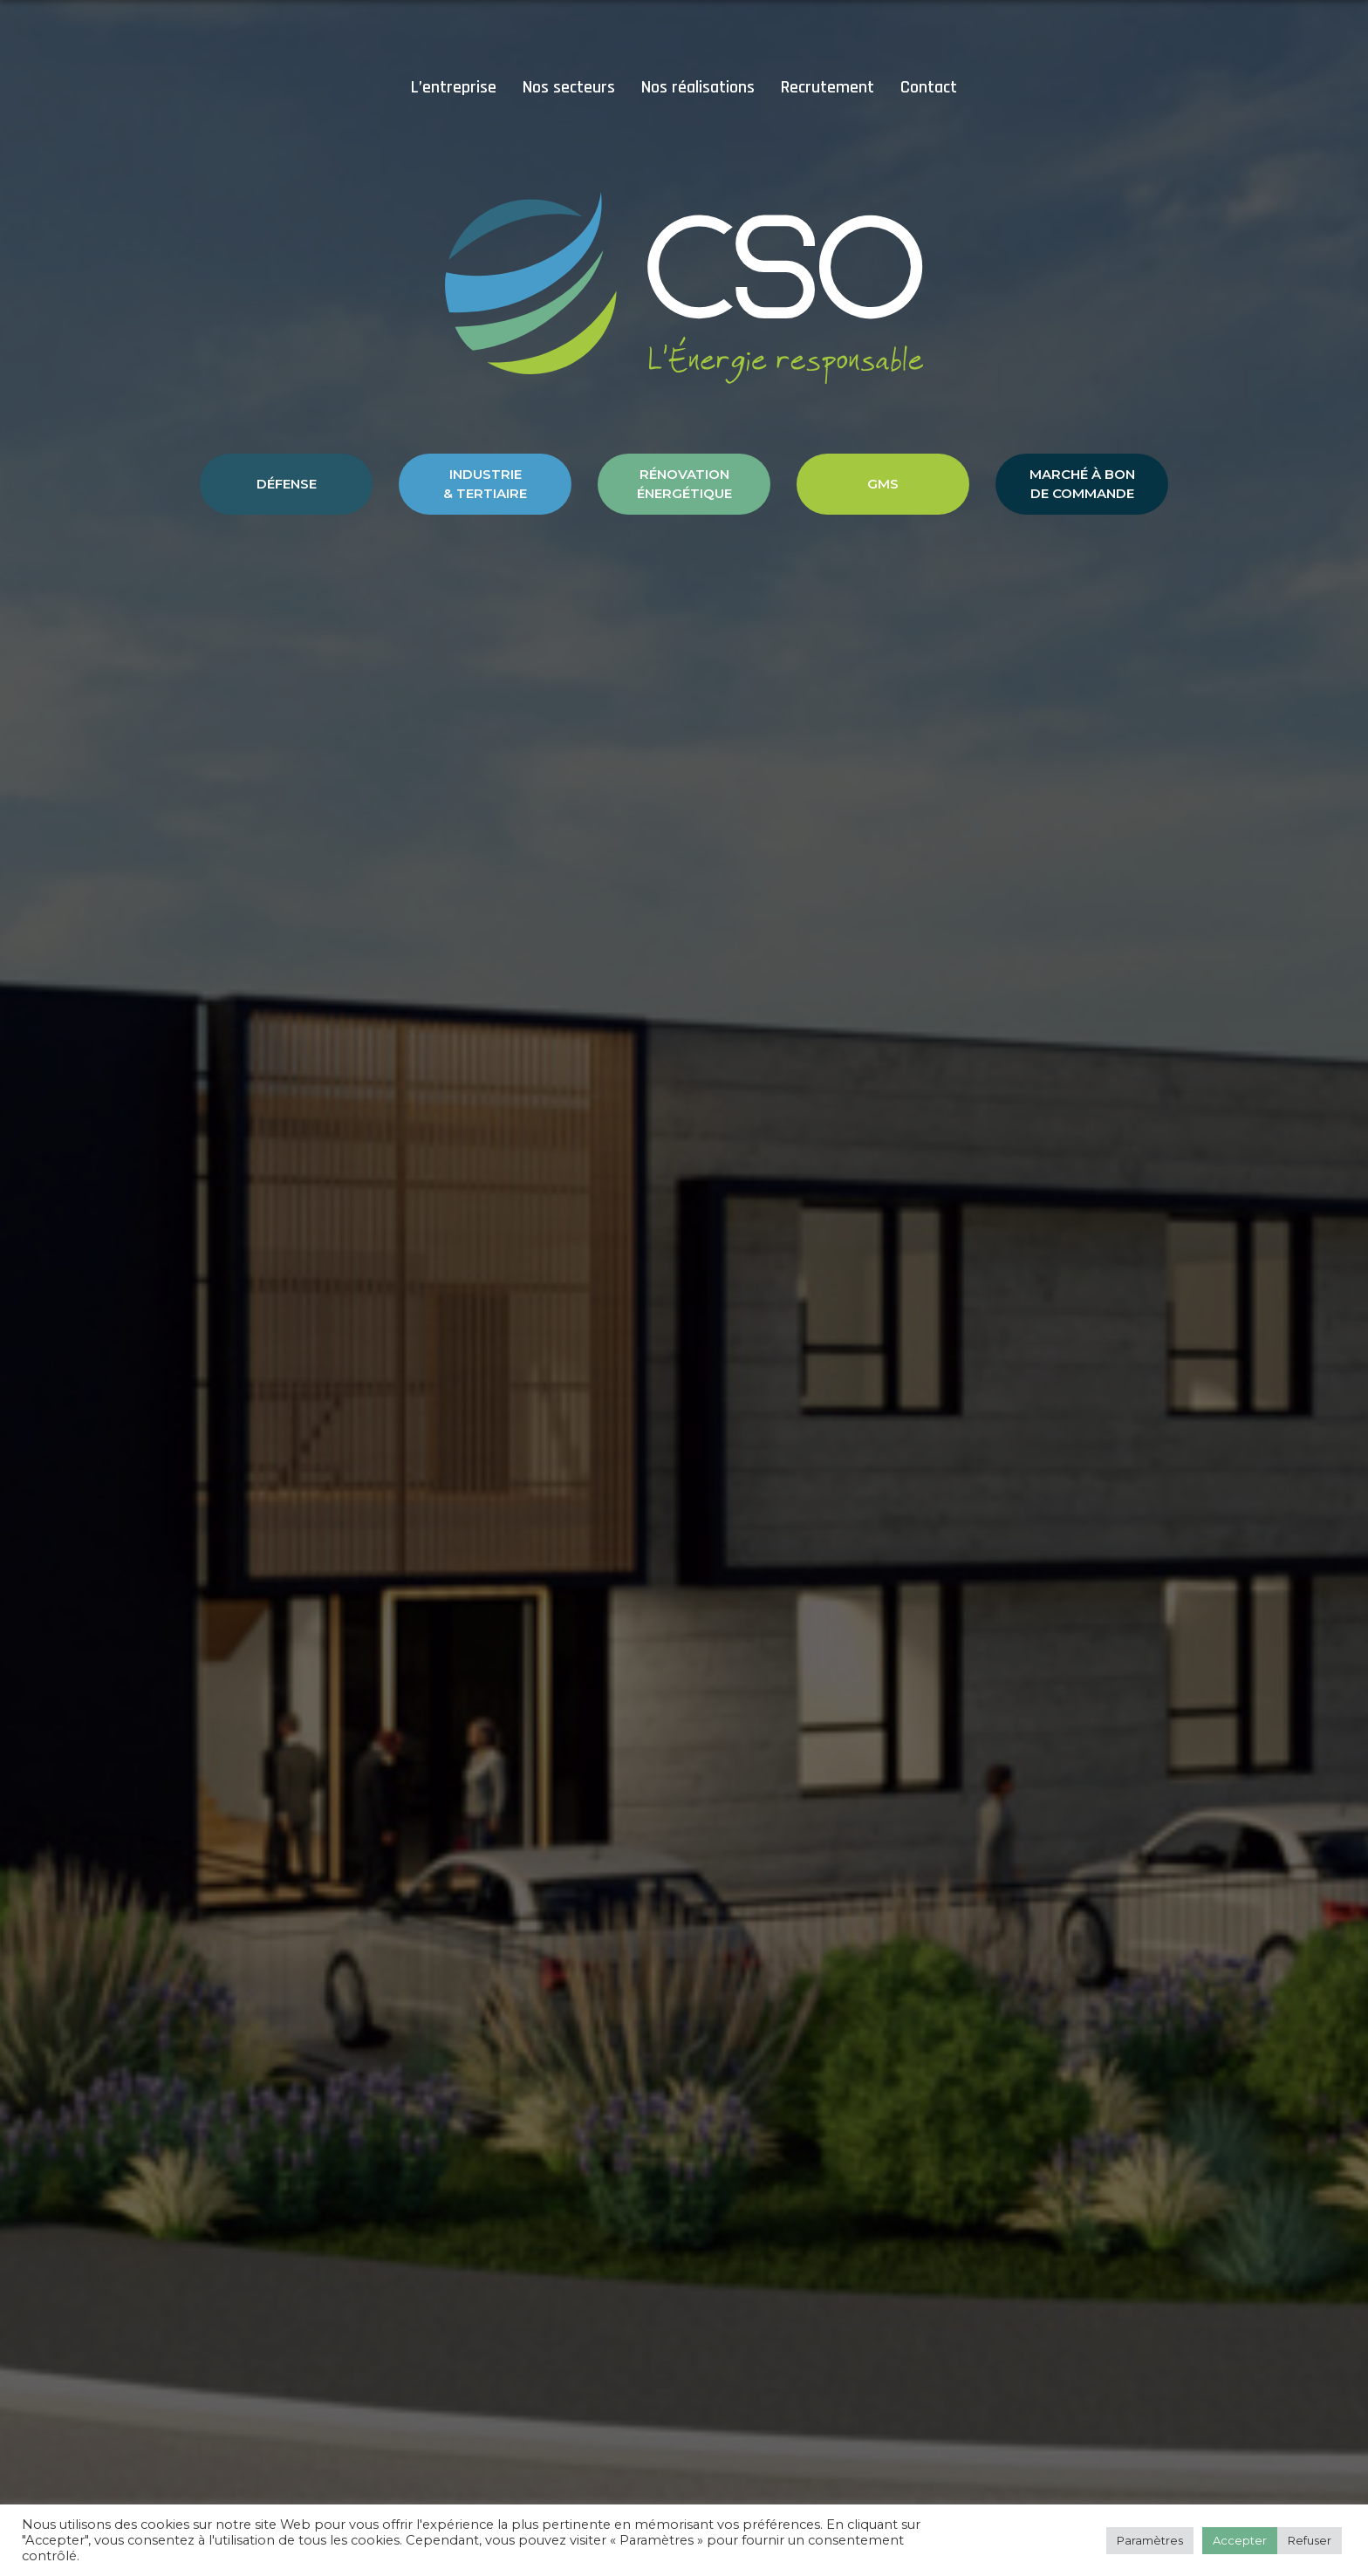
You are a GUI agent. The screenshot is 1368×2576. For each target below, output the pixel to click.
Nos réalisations (698, 87)
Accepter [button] (1240, 2540)
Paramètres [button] (1150, 2540)
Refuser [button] (1309, 2540)
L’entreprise (453, 87)
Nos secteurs (569, 87)
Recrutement (827, 87)
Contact (928, 87)
